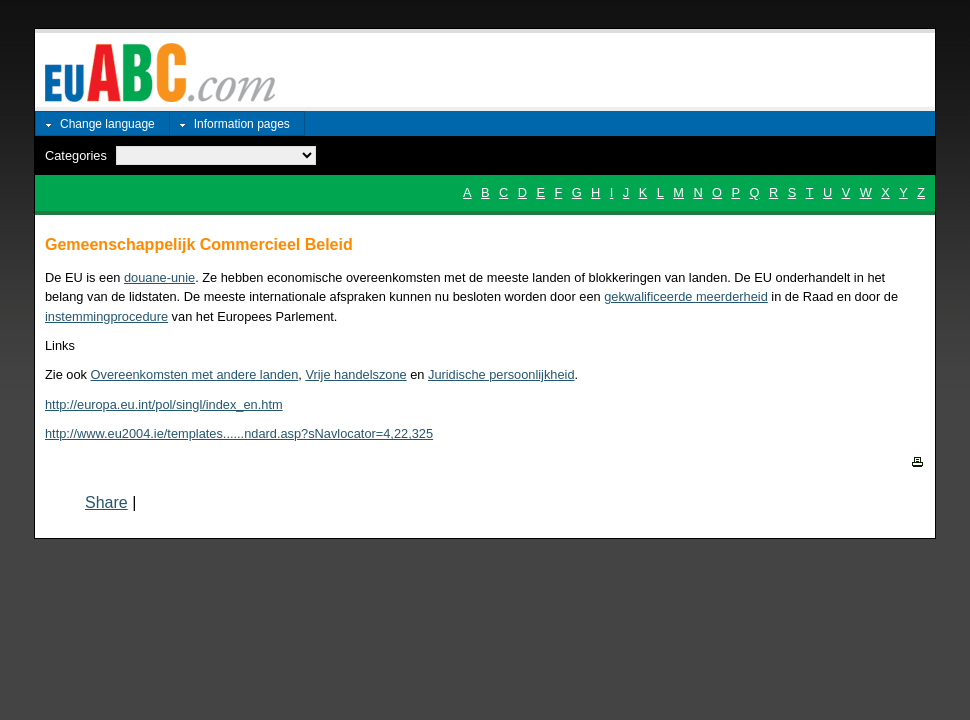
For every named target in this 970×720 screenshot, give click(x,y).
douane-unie (159, 277)
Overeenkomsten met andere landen (195, 374)
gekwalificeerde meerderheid (686, 296)
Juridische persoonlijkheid (501, 374)
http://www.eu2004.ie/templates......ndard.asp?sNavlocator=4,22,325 (239, 433)
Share (106, 502)
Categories (76, 155)
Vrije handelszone (355, 374)
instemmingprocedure (106, 316)
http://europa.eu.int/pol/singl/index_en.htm (164, 404)
